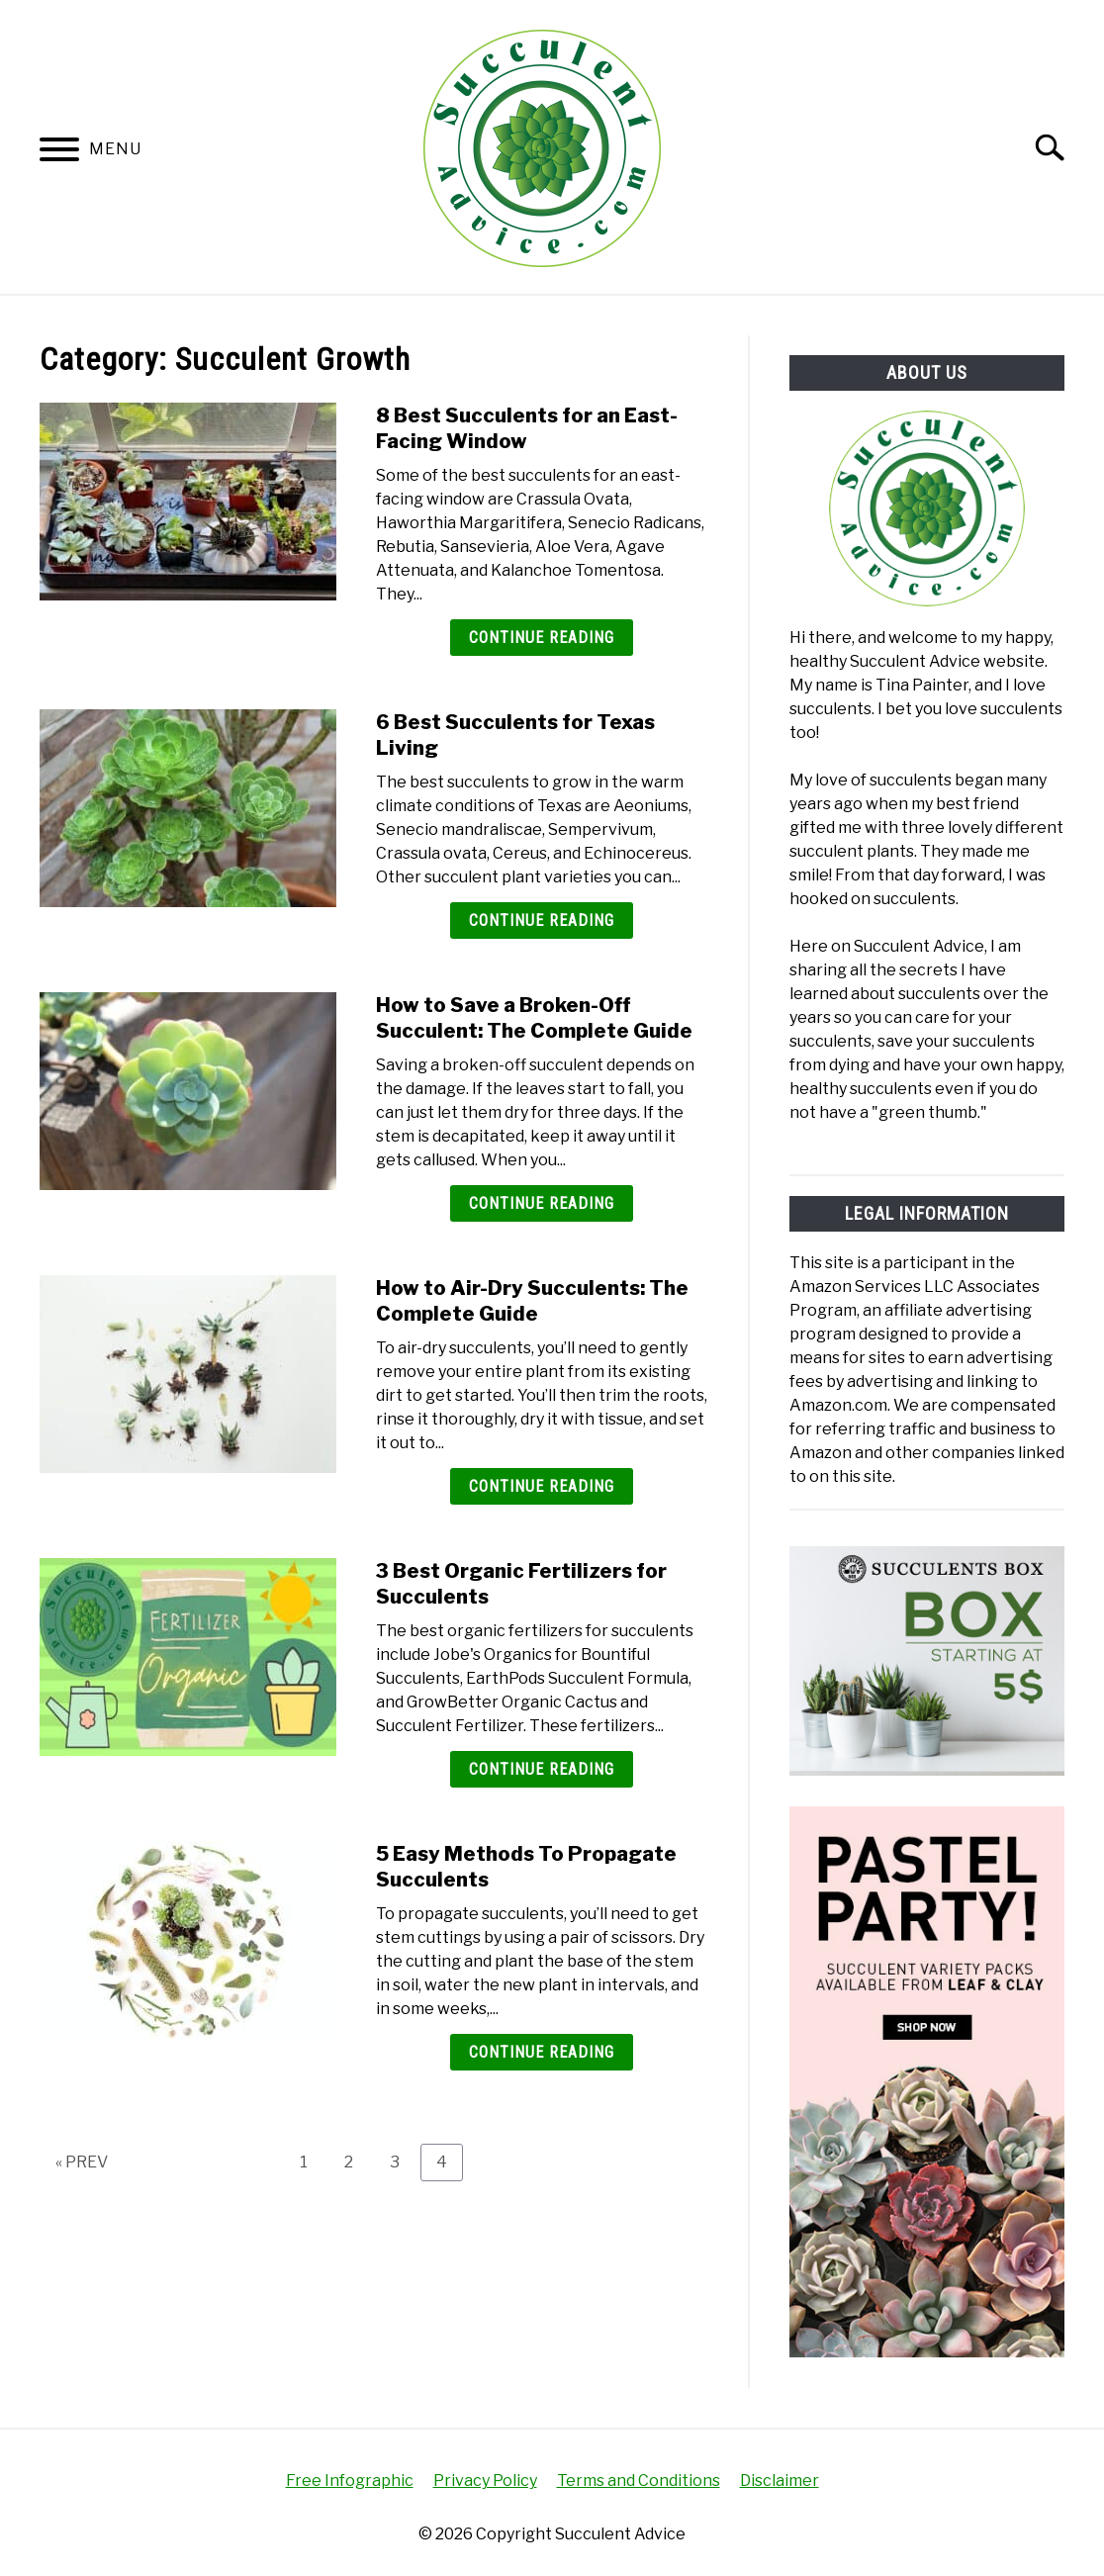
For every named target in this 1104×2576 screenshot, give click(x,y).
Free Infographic (350, 2480)
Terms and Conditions (638, 2480)
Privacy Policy (485, 2480)
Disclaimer (779, 2480)
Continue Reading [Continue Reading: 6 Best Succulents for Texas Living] (541, 920)
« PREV (81, 2162)
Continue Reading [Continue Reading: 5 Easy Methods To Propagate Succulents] (541, 2052)
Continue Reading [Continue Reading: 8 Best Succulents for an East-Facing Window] (541, 637)
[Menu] (59, 153)
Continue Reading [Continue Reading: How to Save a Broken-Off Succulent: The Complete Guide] (541, 1203)
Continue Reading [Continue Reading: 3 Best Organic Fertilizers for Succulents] (541, 1769)
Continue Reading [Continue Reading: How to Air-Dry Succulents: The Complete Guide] (541, 1486)
